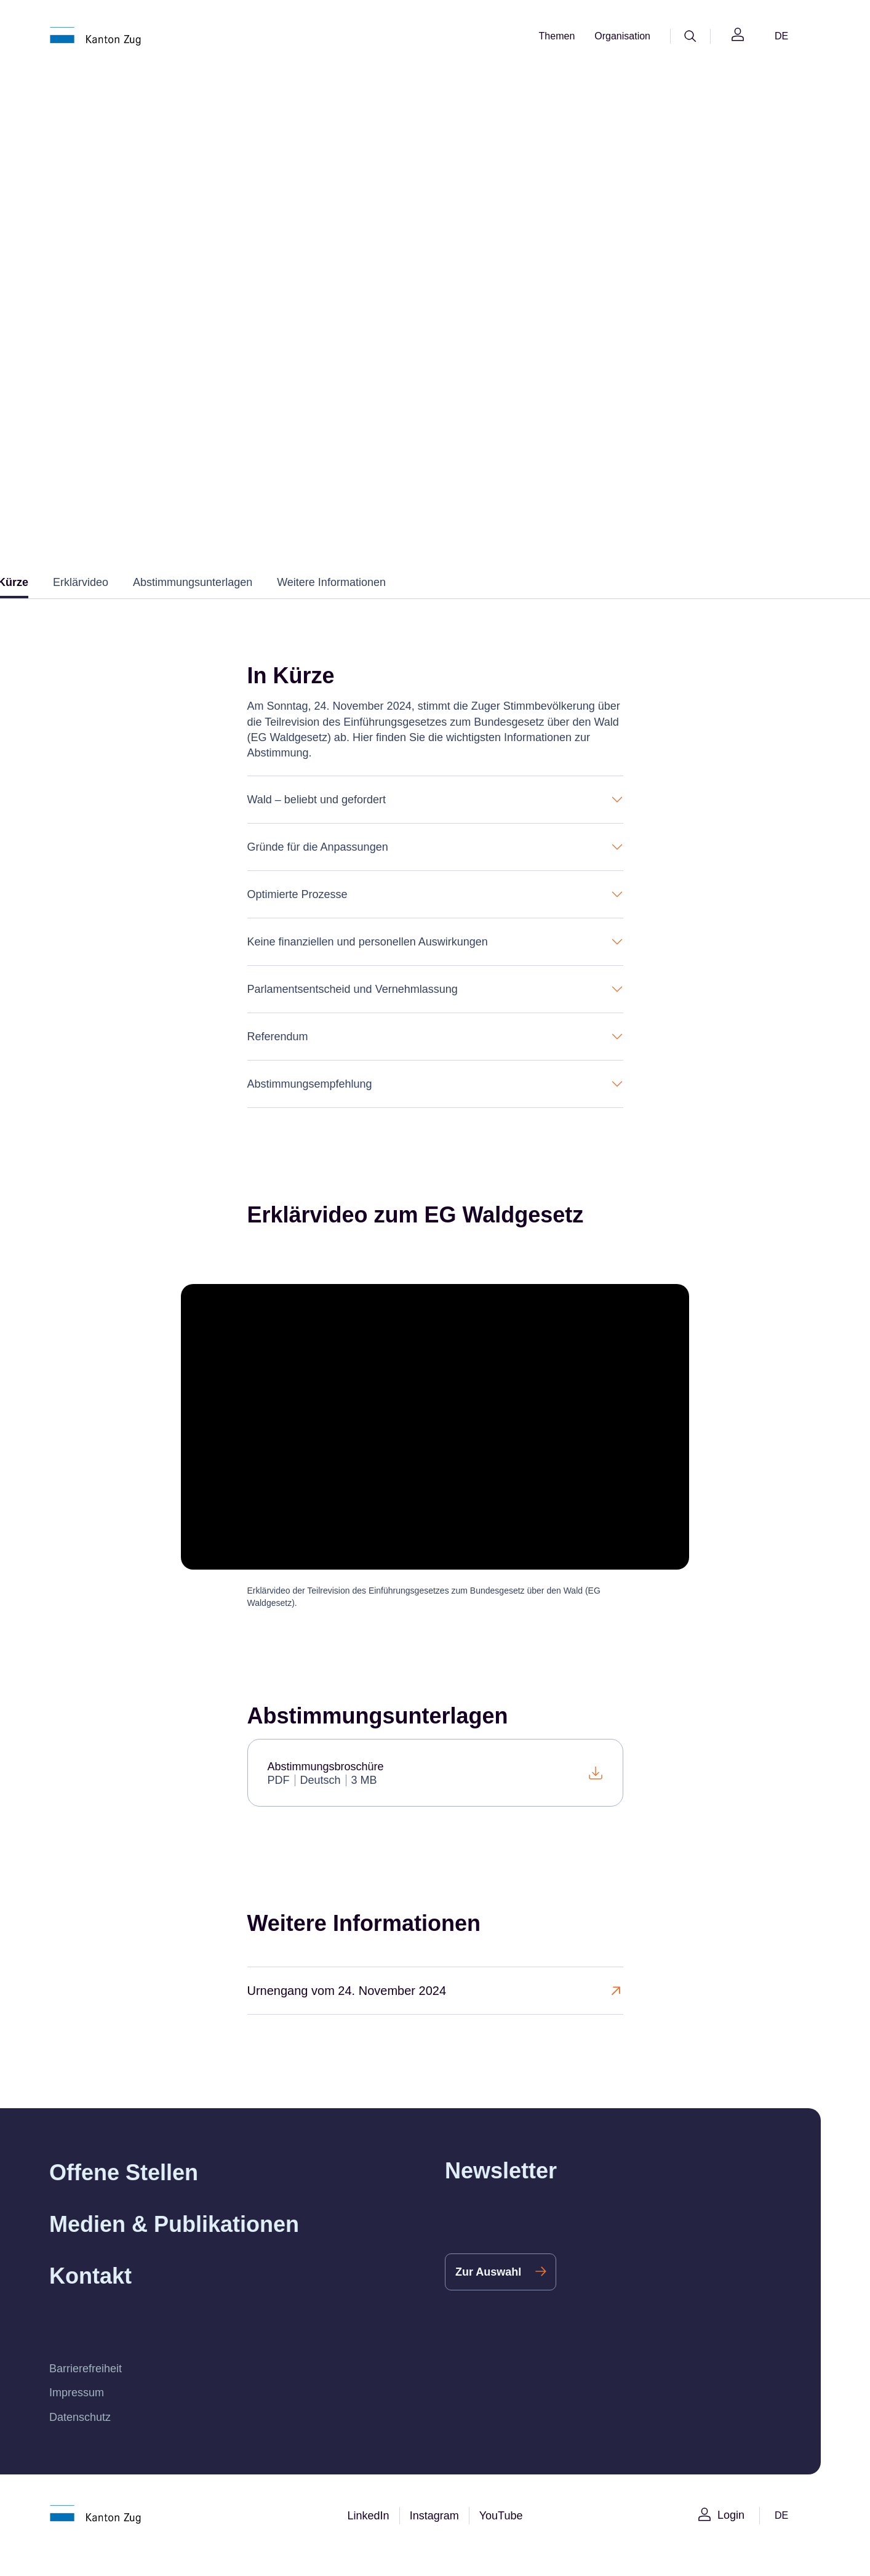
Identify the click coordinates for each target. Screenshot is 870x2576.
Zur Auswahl (488, 2293)
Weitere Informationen (345, 604)
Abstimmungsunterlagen (199, 604)
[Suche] (690, 36)
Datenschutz (82, 2439)
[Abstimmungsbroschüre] (435, 1795)
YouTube (504, 2537)
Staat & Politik (223, 286)
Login (730, 2537)
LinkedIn (366, 2537)
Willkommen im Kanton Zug (113, 286)
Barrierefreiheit (88, 2391)
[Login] (737, 37)
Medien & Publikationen (176, 2246)
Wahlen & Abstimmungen (327, 286)
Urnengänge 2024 (556, 286)
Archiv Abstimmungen (449, 286)
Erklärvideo (81, 604)
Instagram (435, 2537)
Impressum (77, 2415)
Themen (553, 36)
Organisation (620, 36)
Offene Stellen (127, 2195)
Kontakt (91, 2299)
